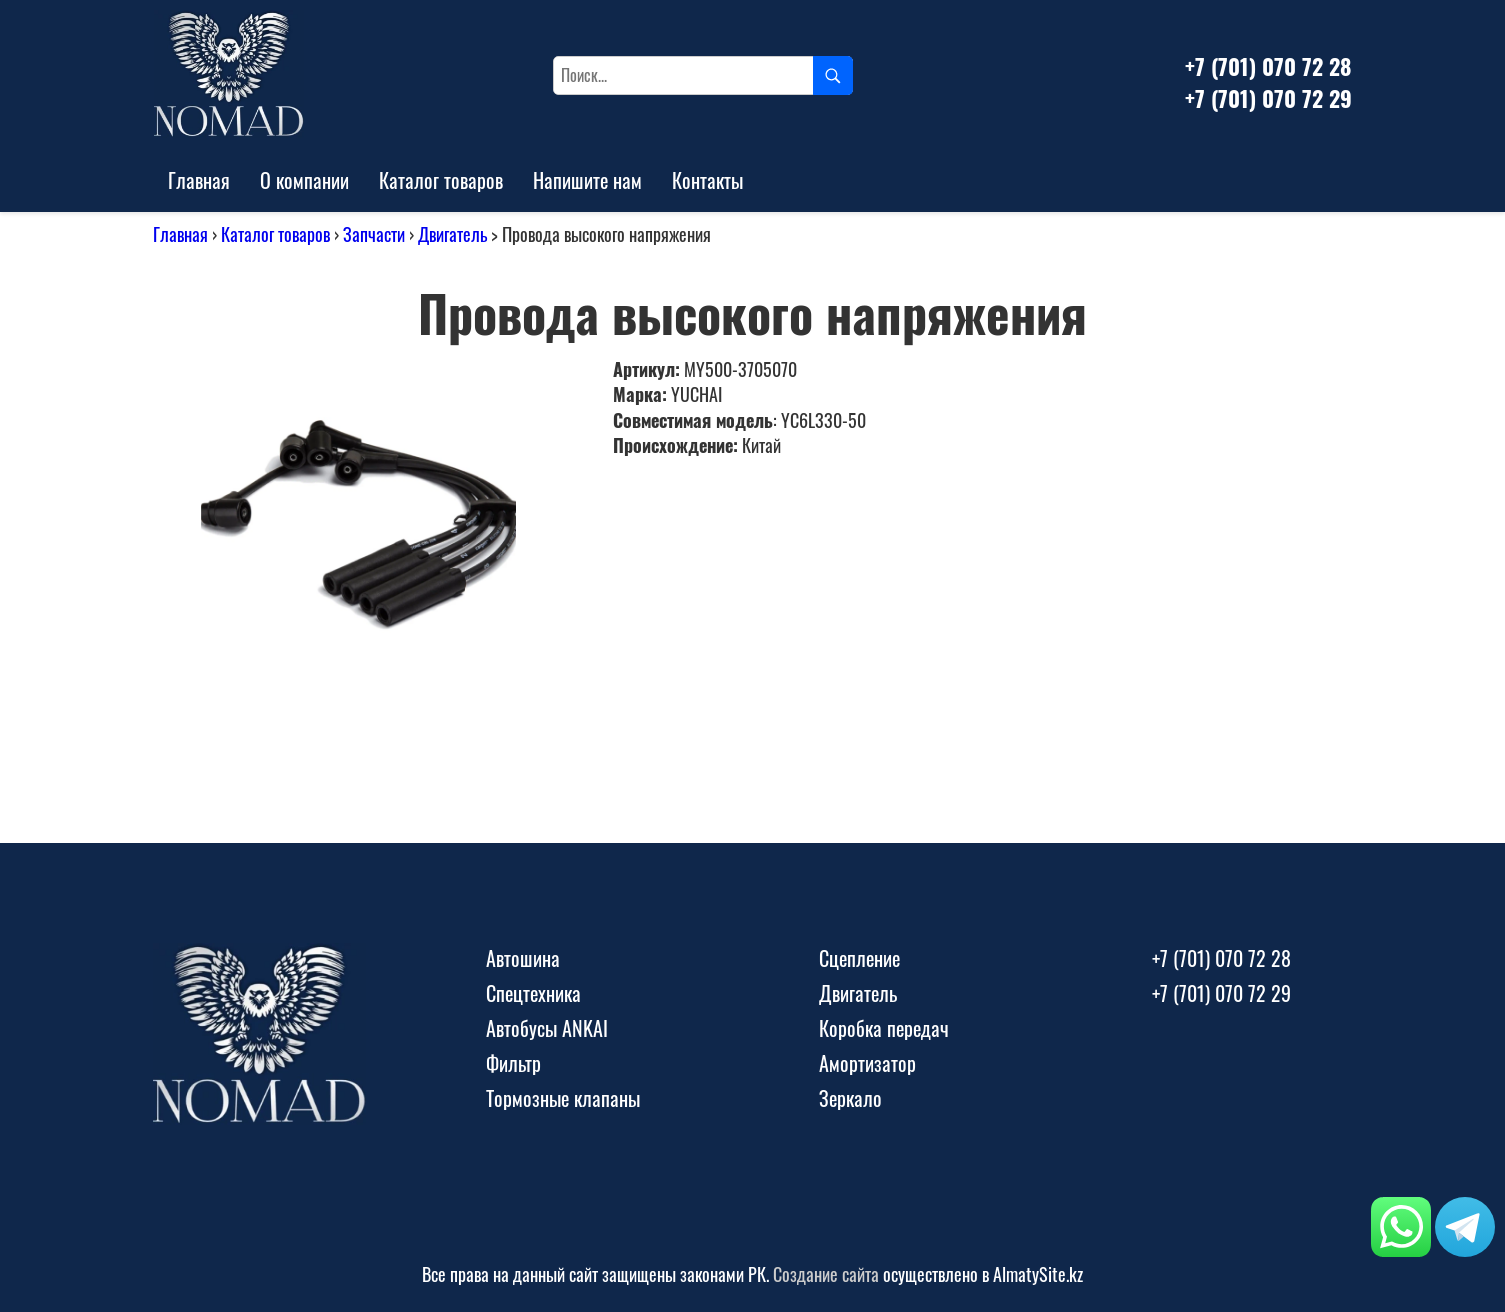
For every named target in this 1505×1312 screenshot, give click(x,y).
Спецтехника (533, 993)
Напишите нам (587, 180)
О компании (304, 180)
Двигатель (452, 234)
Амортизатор (867, 1063)
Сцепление (859, 958)
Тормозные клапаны (563, 1098)
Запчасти (374, 234)
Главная (199, 180)
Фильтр (513, 1063)
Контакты (707, 180)
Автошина (523, 958)
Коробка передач (884, 1028)
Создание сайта (826, 1274)
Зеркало (850, 1098)
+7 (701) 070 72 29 (1268, 98)
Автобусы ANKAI (547, 1028)
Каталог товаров (441, 180)
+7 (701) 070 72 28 (1268, 66)
